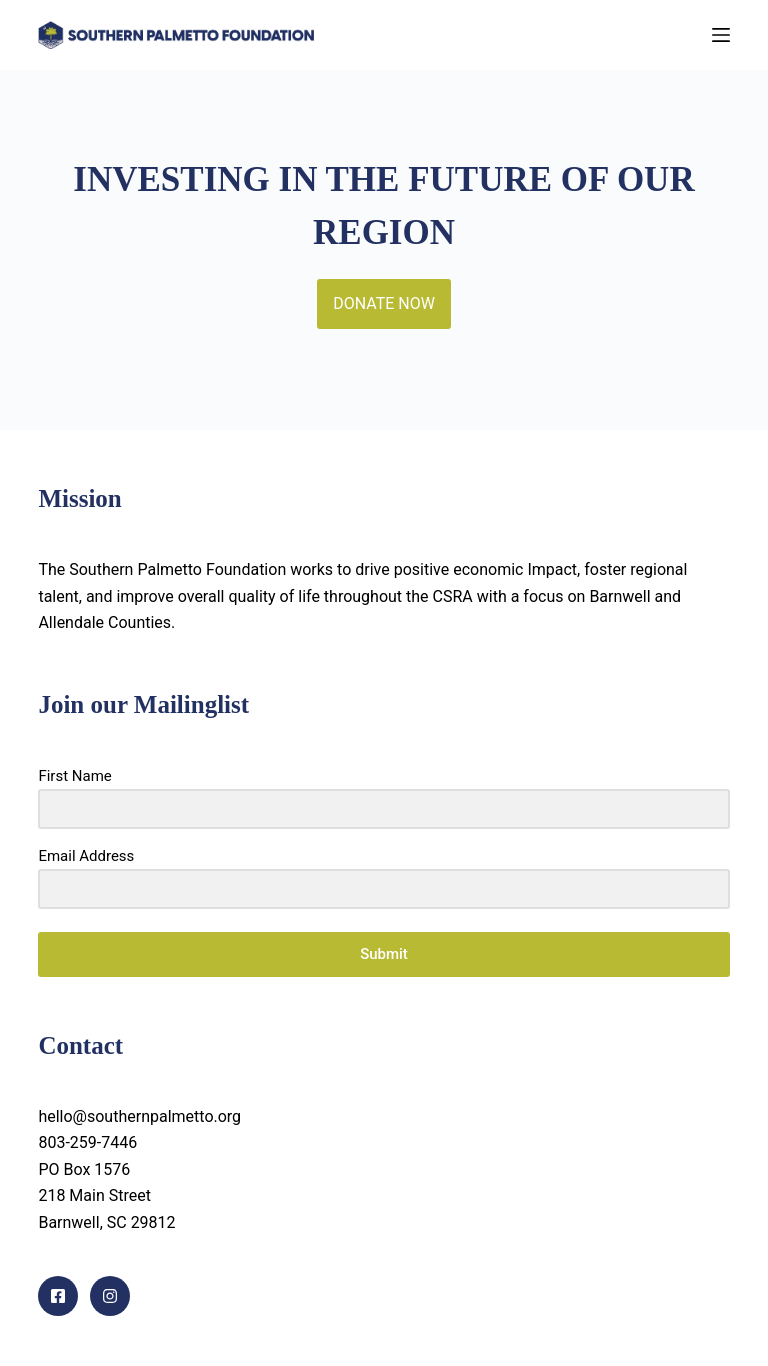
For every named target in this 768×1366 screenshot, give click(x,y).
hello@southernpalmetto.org (139, 1116)
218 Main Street (94, 1195)
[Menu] (721, 35)
